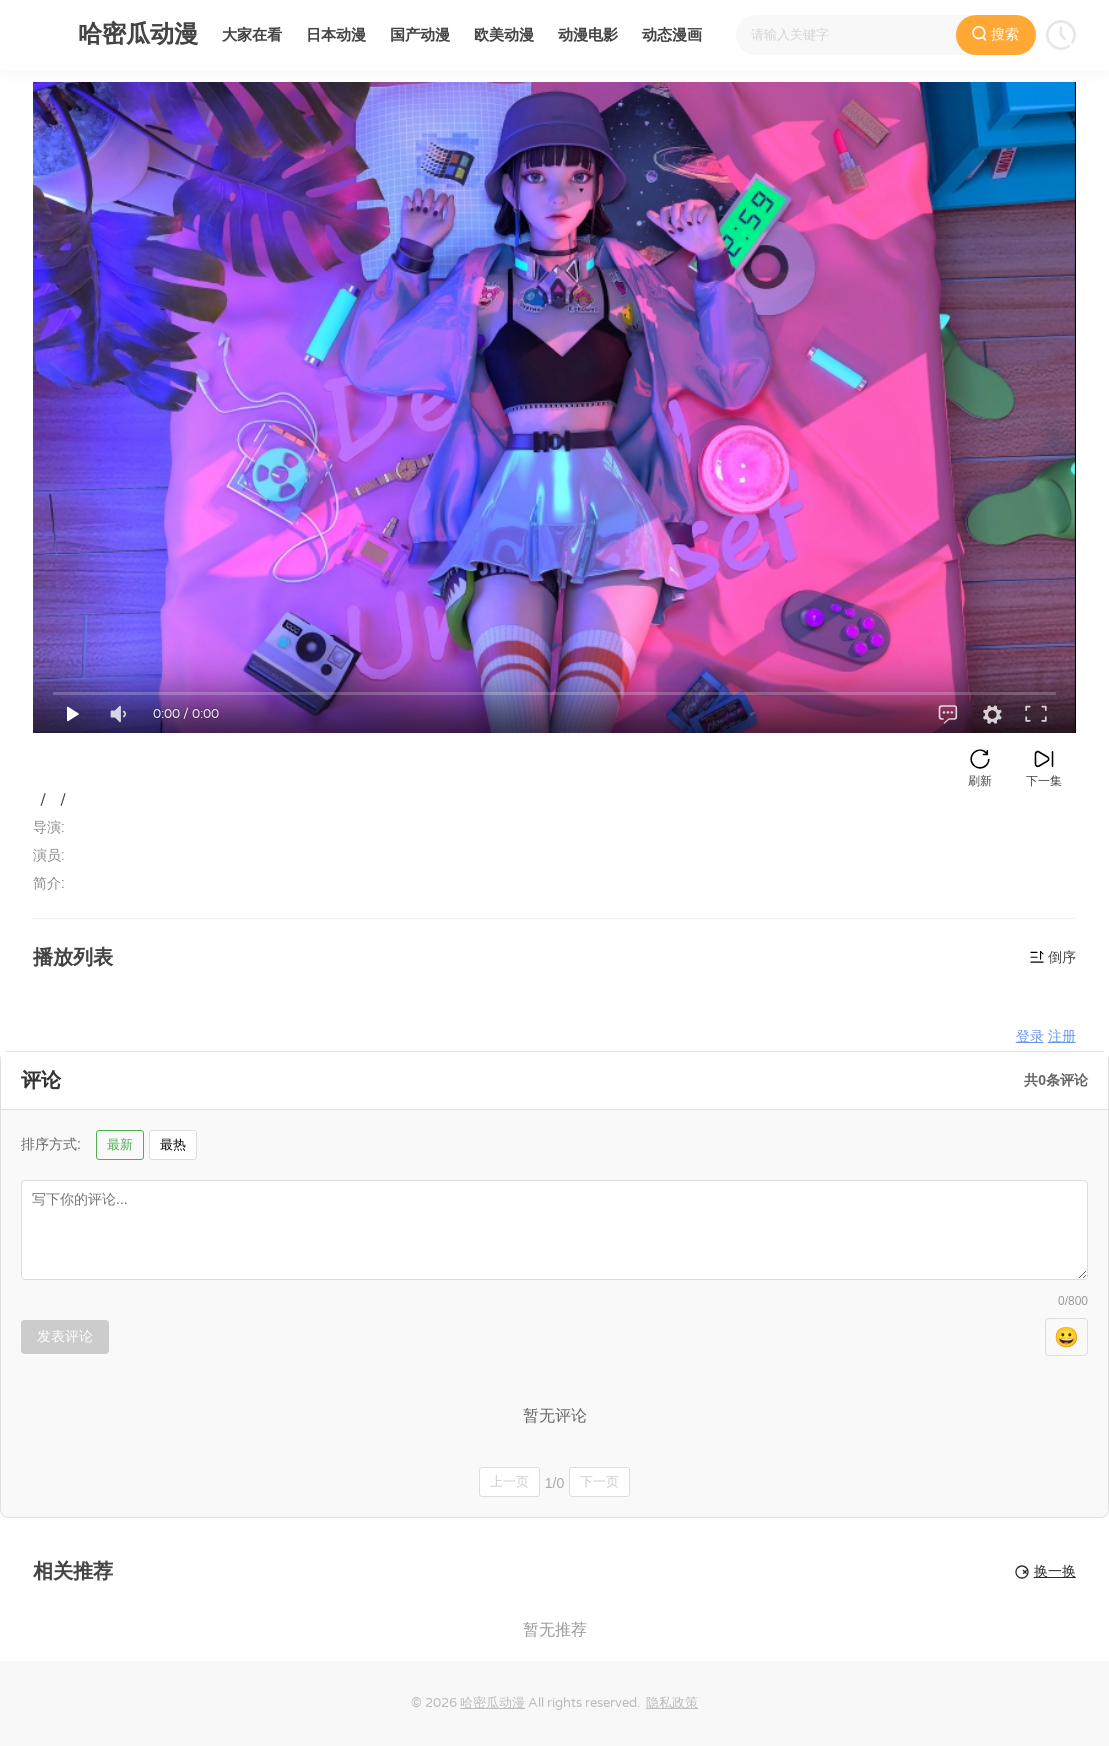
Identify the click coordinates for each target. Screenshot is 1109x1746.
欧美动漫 (504, 35)
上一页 (509, 1481)
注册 (1062, 1036)
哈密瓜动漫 (492, 1703)
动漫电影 (588, 35)
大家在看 (252, 35)
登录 (1030, 1036)
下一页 (599, 1481)
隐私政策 (672, 1703)
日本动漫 (336, 35)
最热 (173, 1144)
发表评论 (65, 1336)
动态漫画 (672, 35)
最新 (120, 1144)
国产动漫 (420, 35)
